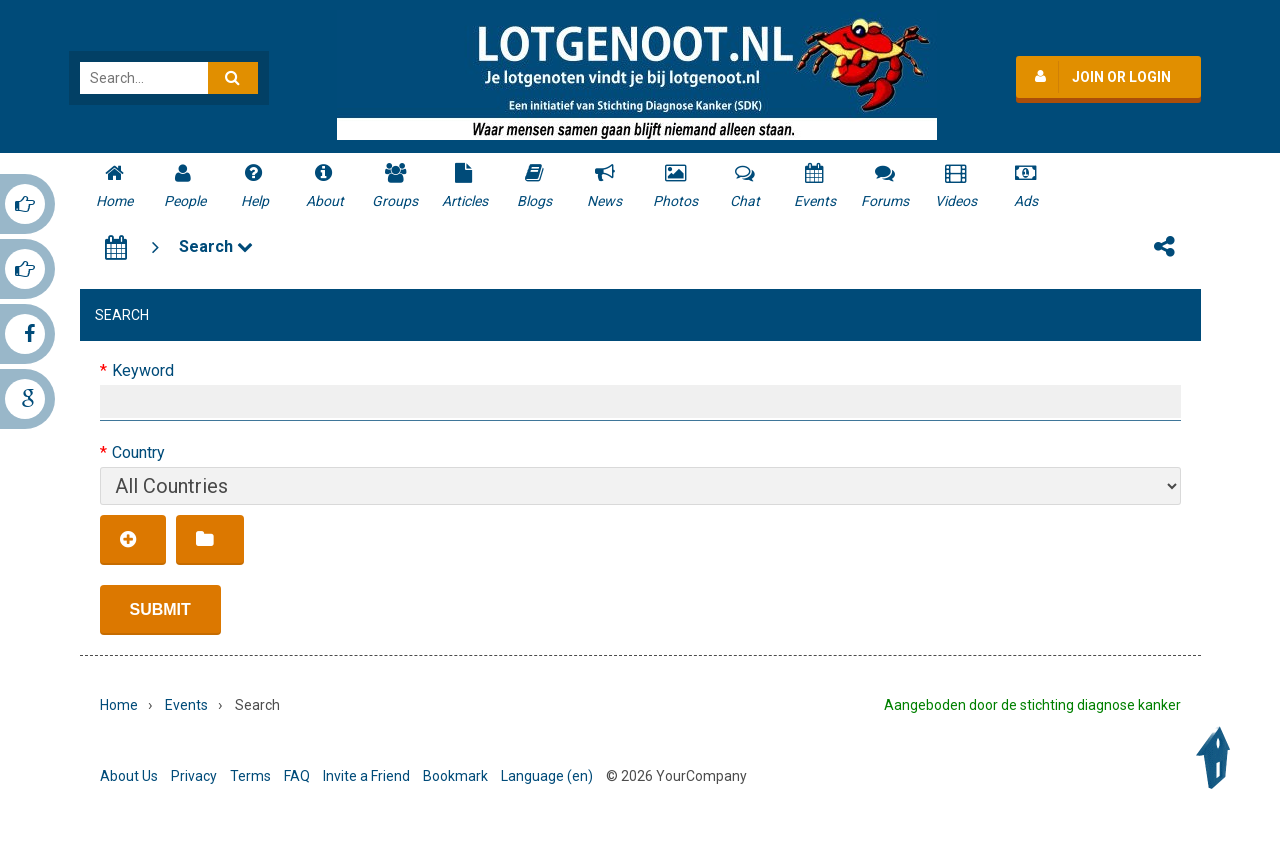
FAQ (297, 776)
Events (186, 705)
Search (216, 246)
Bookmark (455, 776)
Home (119, 705)
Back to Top (1218, 758)
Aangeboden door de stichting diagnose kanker (1032, 705)
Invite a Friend (366, 776)
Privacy (194, 776)
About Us (129, 776)
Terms (250, 776)
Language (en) (547, 776)
